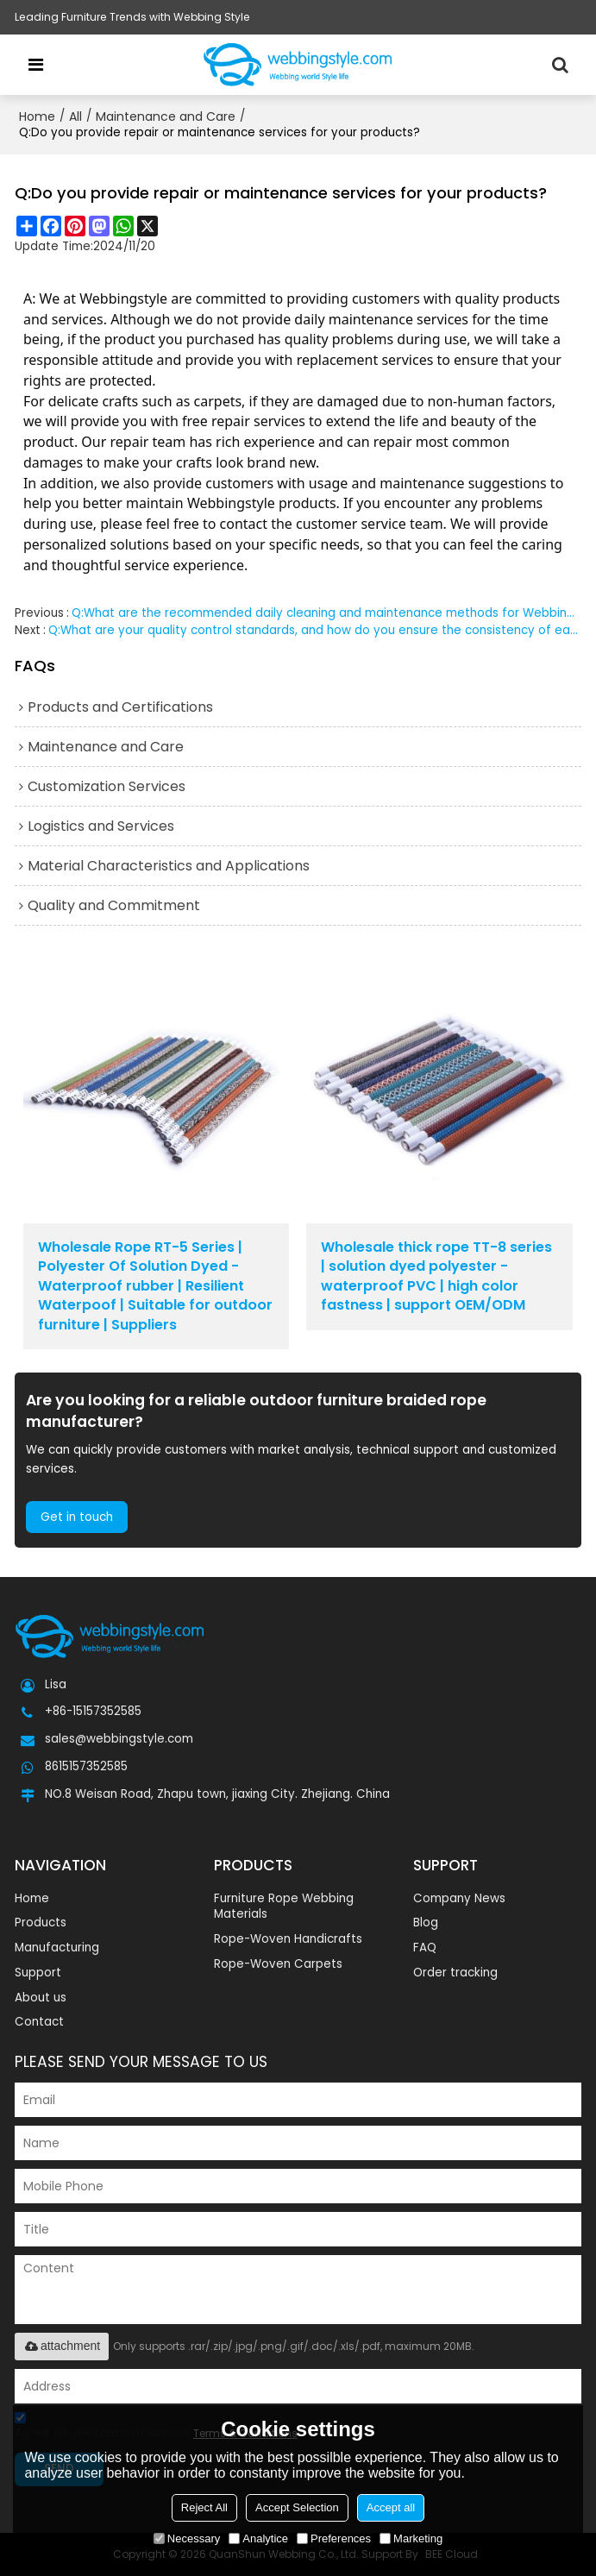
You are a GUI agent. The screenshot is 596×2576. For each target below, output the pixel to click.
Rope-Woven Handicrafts (288, 1939)
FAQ (424, 1947)
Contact (39, 2022)
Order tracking (455, 1972)
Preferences (334, 2538)
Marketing (411, 2538)
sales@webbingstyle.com (119, 1739)
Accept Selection (297, 2507)
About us (40, 1997)
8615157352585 (86, 1767)
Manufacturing (57, 1947)
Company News (459, 1898)
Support (38, 1972)
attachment (61, 2346)
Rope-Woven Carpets (278, 1964)
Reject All (204, 2507)
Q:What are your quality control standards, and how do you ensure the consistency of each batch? (314, 630)
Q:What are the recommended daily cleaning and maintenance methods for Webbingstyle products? (326, 613)
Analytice (258, 2538)
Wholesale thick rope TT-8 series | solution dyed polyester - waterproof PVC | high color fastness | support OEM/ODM (436, 1276)
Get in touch (77, 1517)
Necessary (187, 2538)
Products (40, 1922)
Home (37, 116)
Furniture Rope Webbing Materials (284, 1906)
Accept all (391, 2507)
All (75, 116)
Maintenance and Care (165, 116)
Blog (425, 1922)
